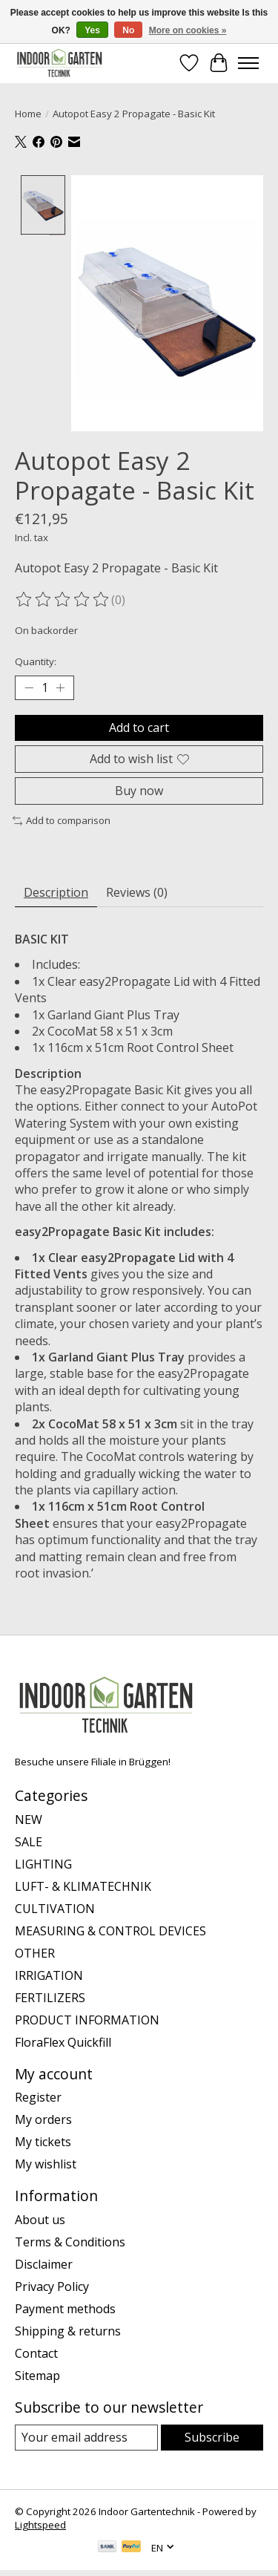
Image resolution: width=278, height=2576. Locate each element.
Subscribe (212, 2435)
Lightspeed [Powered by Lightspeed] (40, 2523)
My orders (43, 2118)
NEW (28, 1817)
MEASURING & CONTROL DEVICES (110, 1928)
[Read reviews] (63, 598)
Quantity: (35, 659)
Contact (36, 2351)
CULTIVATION (55, 1906)
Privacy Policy (52, 2284)
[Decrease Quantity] (29, 686)
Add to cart (139, 725)
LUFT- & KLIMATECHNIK (83, 1884)
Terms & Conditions (70, 2240)
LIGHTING (43, 1862)
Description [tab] (56, 890)
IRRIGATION (49, 1973)
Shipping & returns (68, 2329)
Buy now (139, 789)
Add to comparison (61, 819)
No (128, 30)
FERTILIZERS (50, 1995)
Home (28, 113)
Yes (92, 30)
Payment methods (65, 2306)
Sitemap (37, 2373)
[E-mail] (86, 2435)
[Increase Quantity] (60, 686)
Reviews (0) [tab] (137, 890)
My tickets (43, 2140)
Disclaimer (44, 2262)
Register (38, 2096)
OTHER (35, 1951)
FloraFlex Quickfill (63, 2040)
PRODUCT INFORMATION (87, 2018)
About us (40, 2217)
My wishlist (45, 2162)
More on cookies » (188, 30)
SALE (28, 1839)
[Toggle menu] (248, 63)
